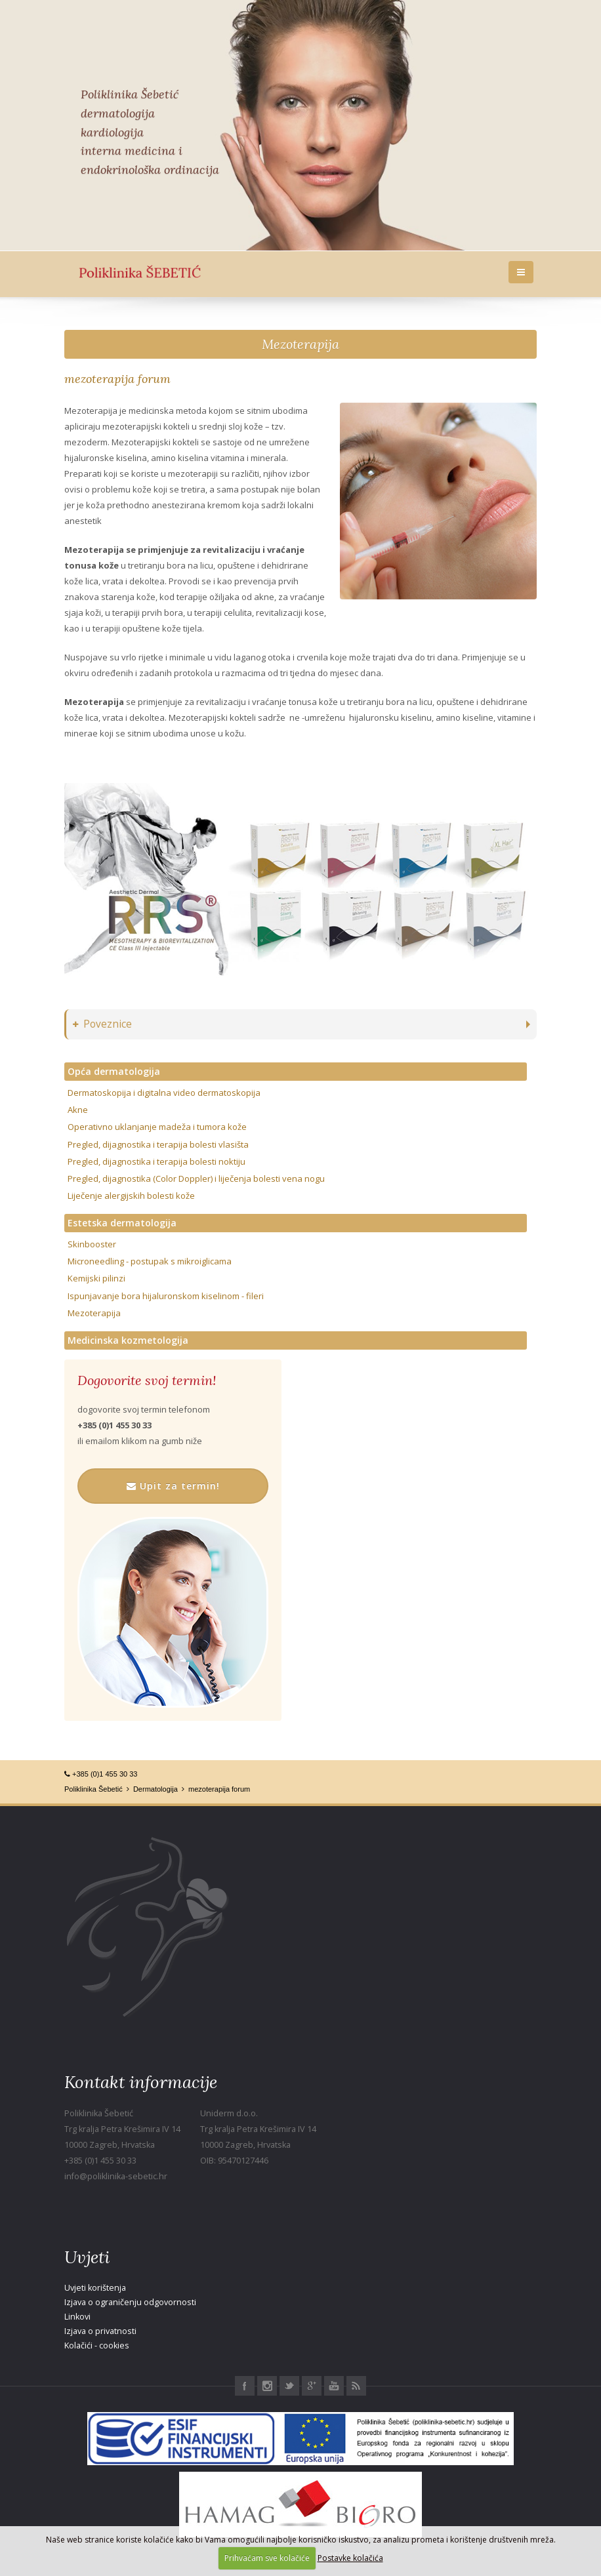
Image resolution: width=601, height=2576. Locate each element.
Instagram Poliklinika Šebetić (267, 2386)
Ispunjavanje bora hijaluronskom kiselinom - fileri (166, 1296)
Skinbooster (92, 1244)
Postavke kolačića (350, 2558)
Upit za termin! (173, 1485)
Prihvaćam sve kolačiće (267, 2558)
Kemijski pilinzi (96, 1278)
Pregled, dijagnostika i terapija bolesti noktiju (156, 1161)
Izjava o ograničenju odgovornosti (130, 2302)
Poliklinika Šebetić (93, 1789)
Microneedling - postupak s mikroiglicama (150, 1261)
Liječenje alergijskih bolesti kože (131, 1195)
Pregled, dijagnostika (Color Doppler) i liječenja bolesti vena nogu (196, 1178)
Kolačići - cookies (96, 2345)
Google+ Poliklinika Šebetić (311, 2386)
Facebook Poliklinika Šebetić (245, 2386)
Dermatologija (155, 1789)
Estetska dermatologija (122, 1223)
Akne (78, 1110)
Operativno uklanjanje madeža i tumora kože (157, 1127)
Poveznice (102, 1024)
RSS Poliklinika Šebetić (356, 2386)
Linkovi (77, 2316)
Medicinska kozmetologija (128, 1340)
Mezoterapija (300, 344)
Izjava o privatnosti (100, 2331)
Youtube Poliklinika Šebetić (334, 2386)
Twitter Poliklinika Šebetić (289, 2386)
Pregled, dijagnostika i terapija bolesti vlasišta (158, 1144)
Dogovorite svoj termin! (146, 1380)
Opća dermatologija (114, 1071)
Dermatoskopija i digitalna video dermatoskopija (164, 1092)
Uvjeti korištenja (95, 2287)
